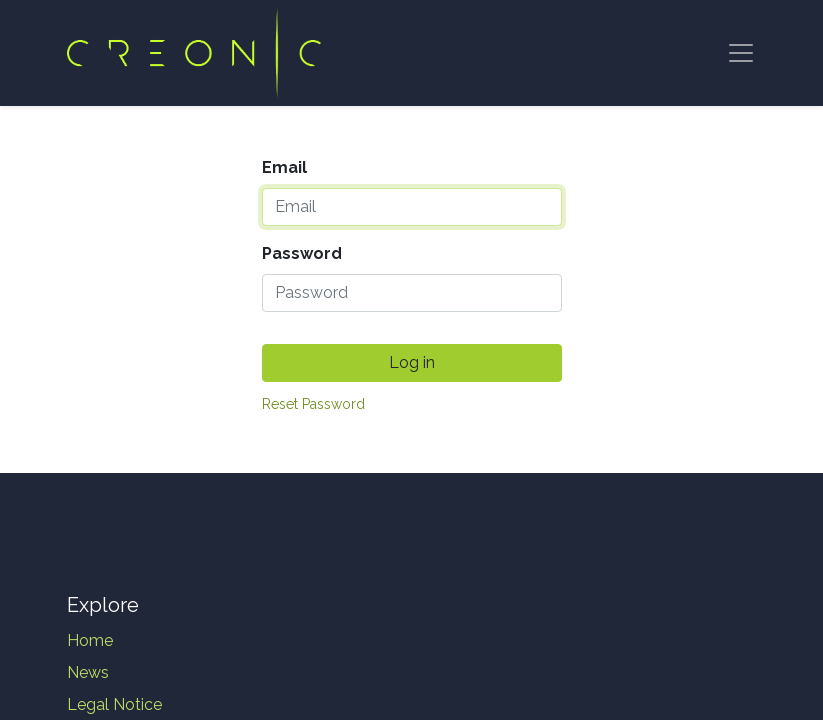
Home (90, 640)
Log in (412, 362)
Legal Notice (114, 704)
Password (302, 253)
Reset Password (313, 404)
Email (284, 167)
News (88, 672)
